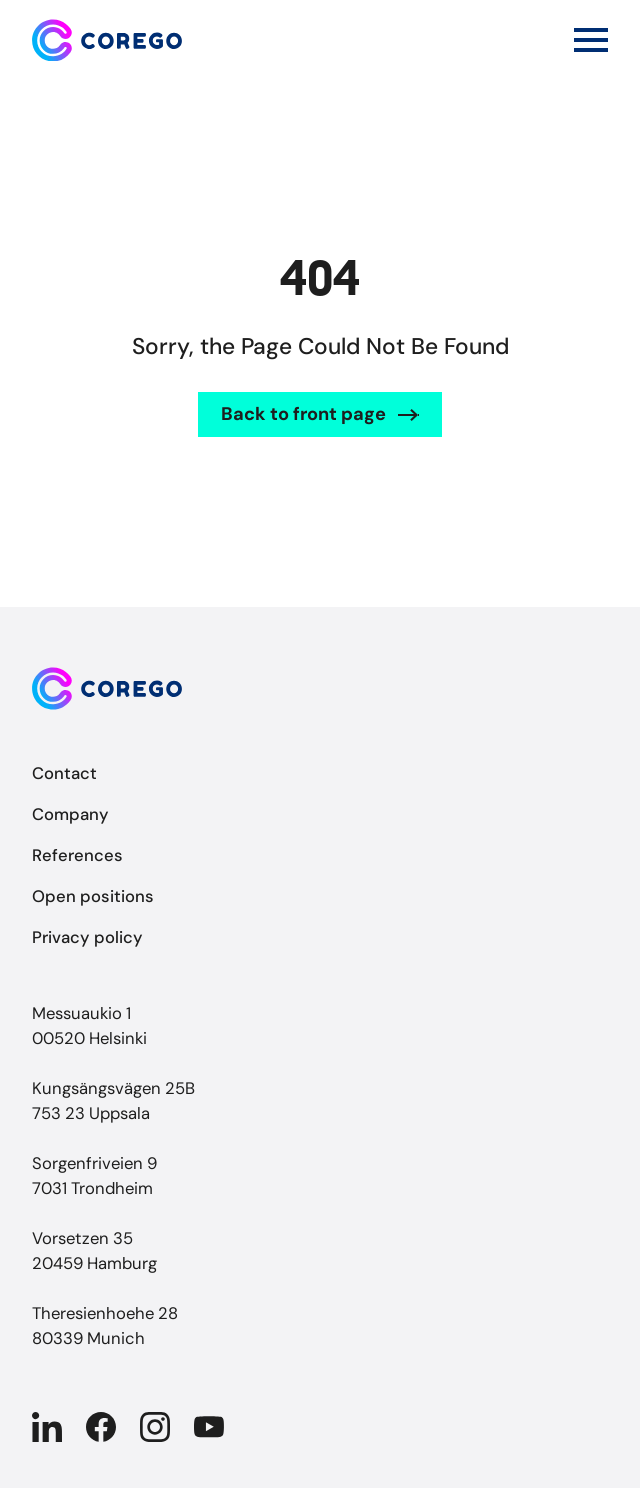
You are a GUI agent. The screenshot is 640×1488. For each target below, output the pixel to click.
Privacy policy (87, 937)
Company (70, 814)
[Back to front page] (107, 40)
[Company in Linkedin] (47, 1427)
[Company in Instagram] (155, 1427)
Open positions (93, 896)
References (77, 855)
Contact (64, 773)
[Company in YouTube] (209, 1427)
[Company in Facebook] (101, 1427)
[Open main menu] (591, 40)
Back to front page (303, 414)
